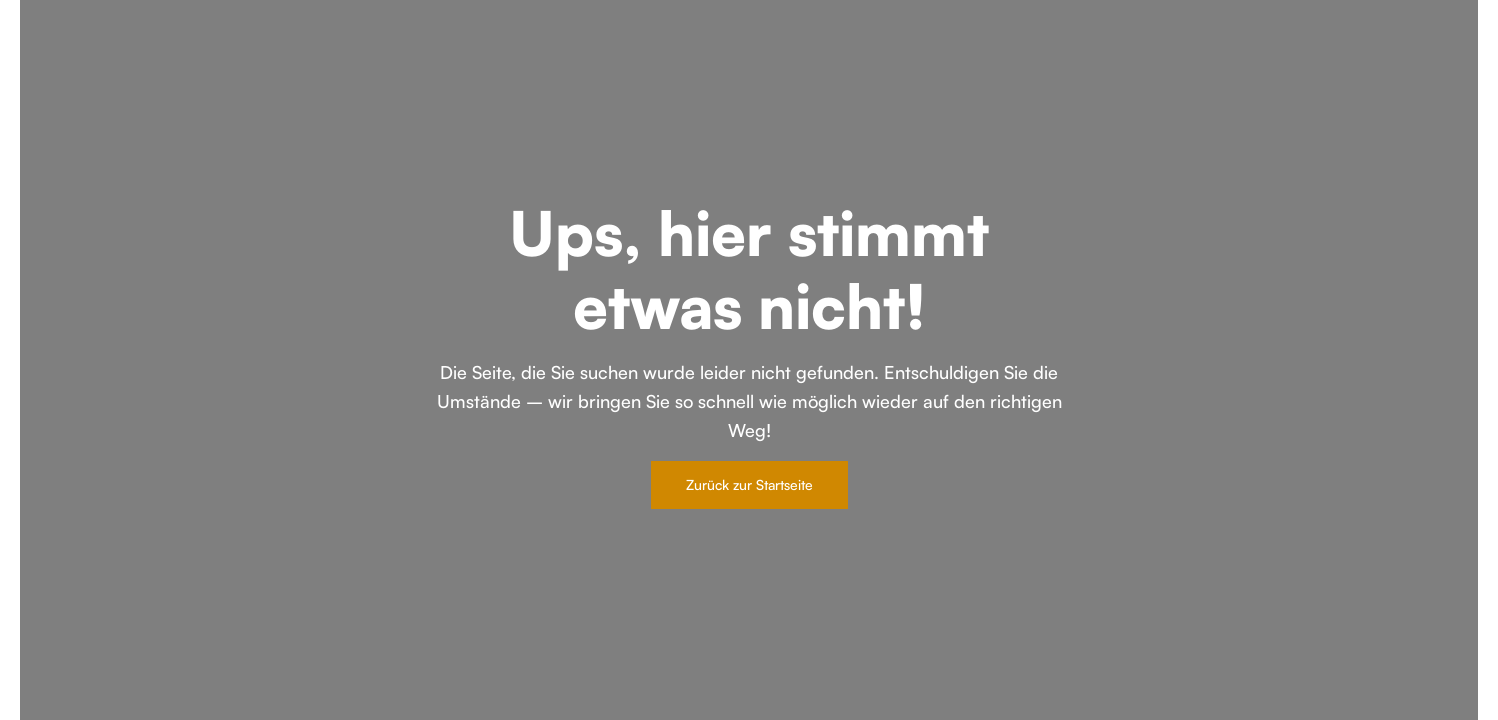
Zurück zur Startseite (749, 484)
